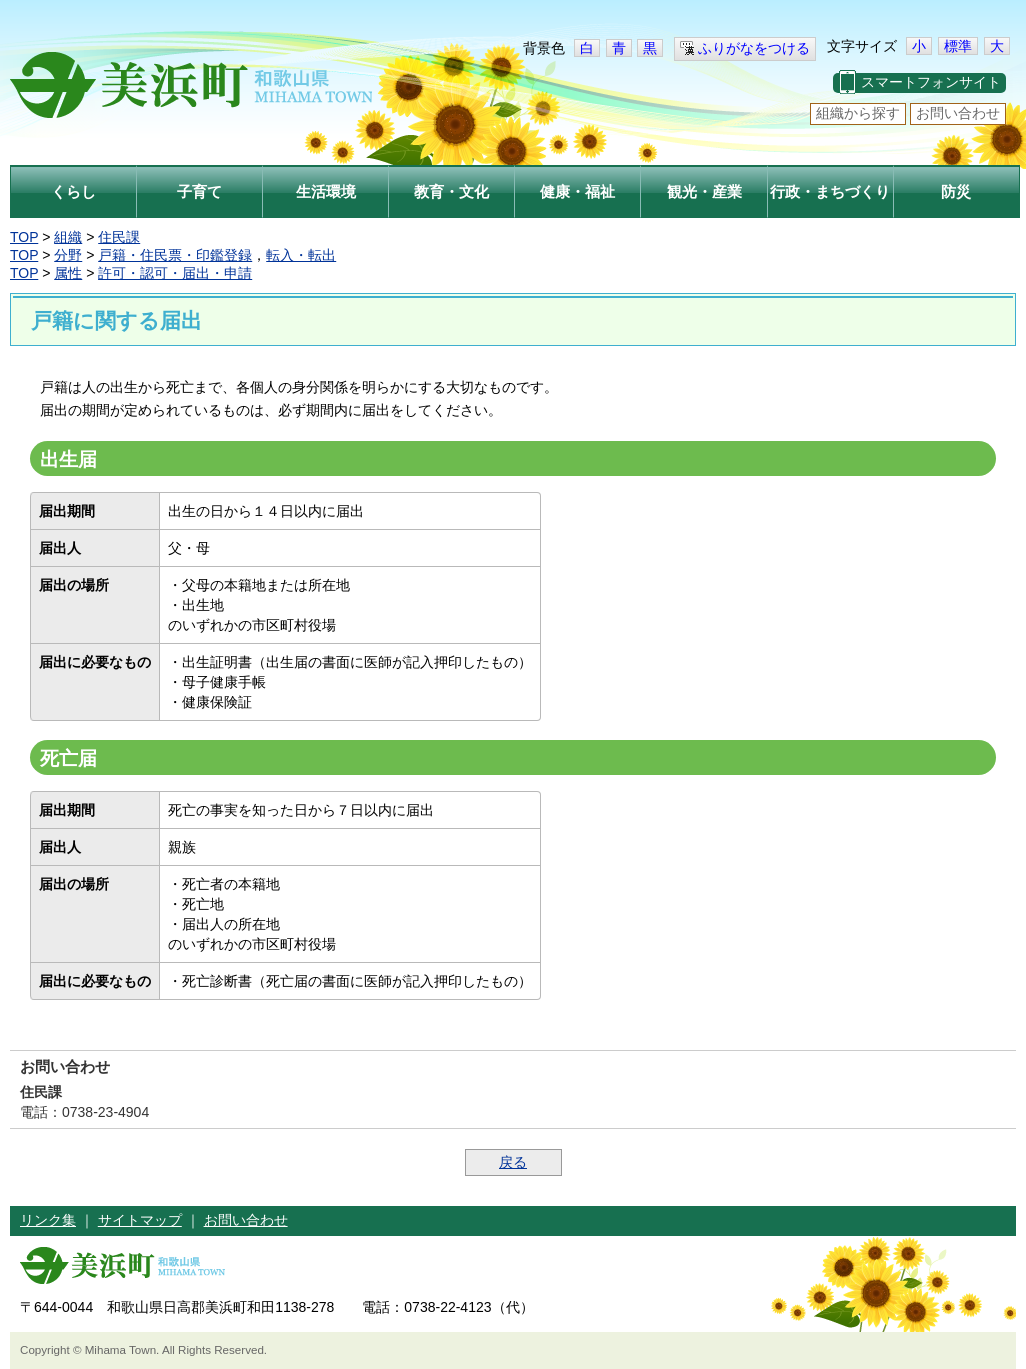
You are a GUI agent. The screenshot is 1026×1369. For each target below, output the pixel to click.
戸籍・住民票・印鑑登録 (175, 255)
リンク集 (48, 1220)
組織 (68, 237)
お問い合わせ (958, 113)
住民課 (119, 237)
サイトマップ (140, 1220)
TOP (24, 237)
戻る (513, 1162)
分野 (68, 255)
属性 (68, 273)
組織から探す (858, 113)
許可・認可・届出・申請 (175, 273)
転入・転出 (301, 255)
